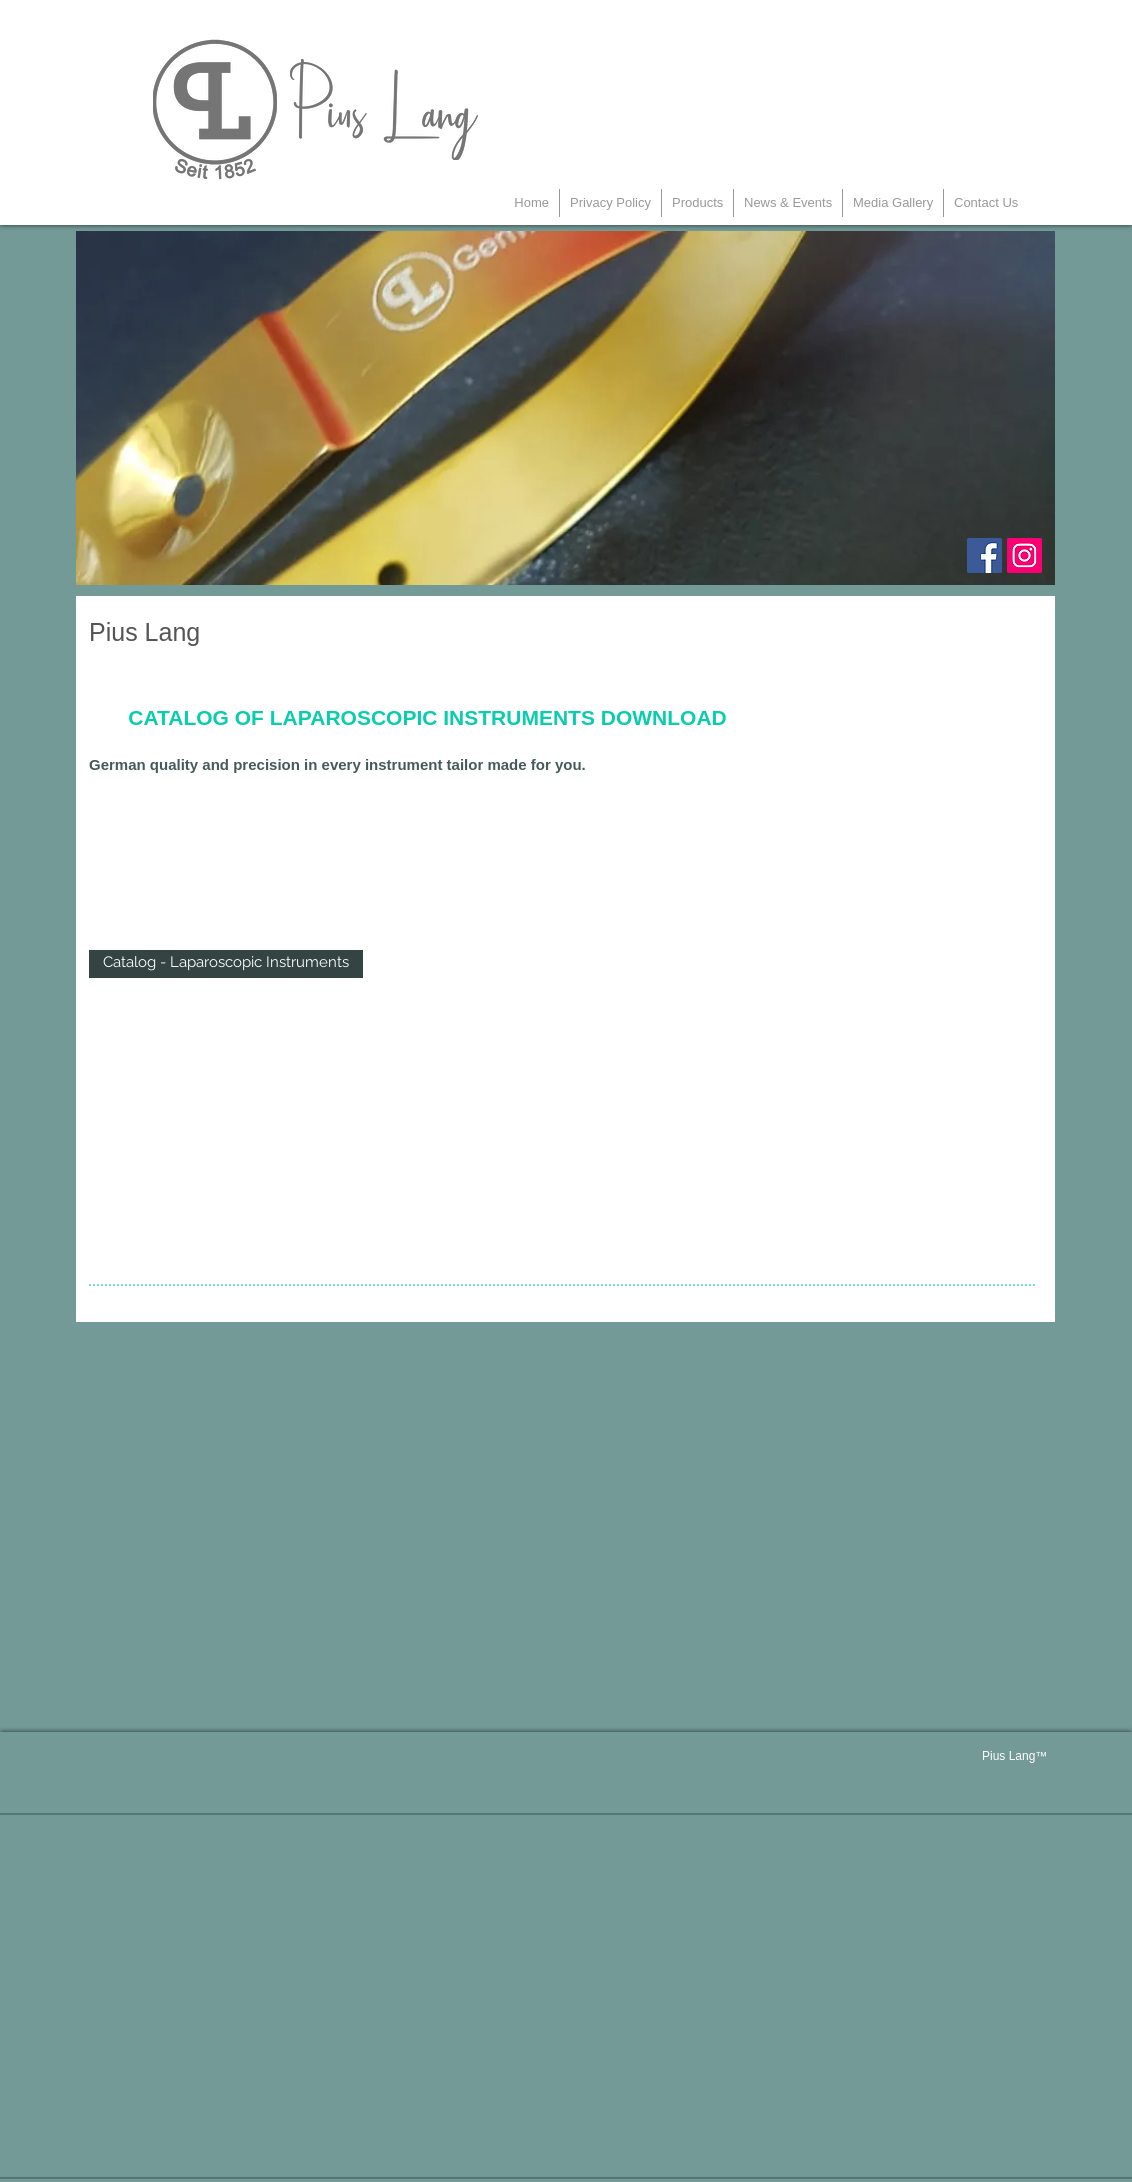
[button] (697, 203)
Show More (226, 1003)
